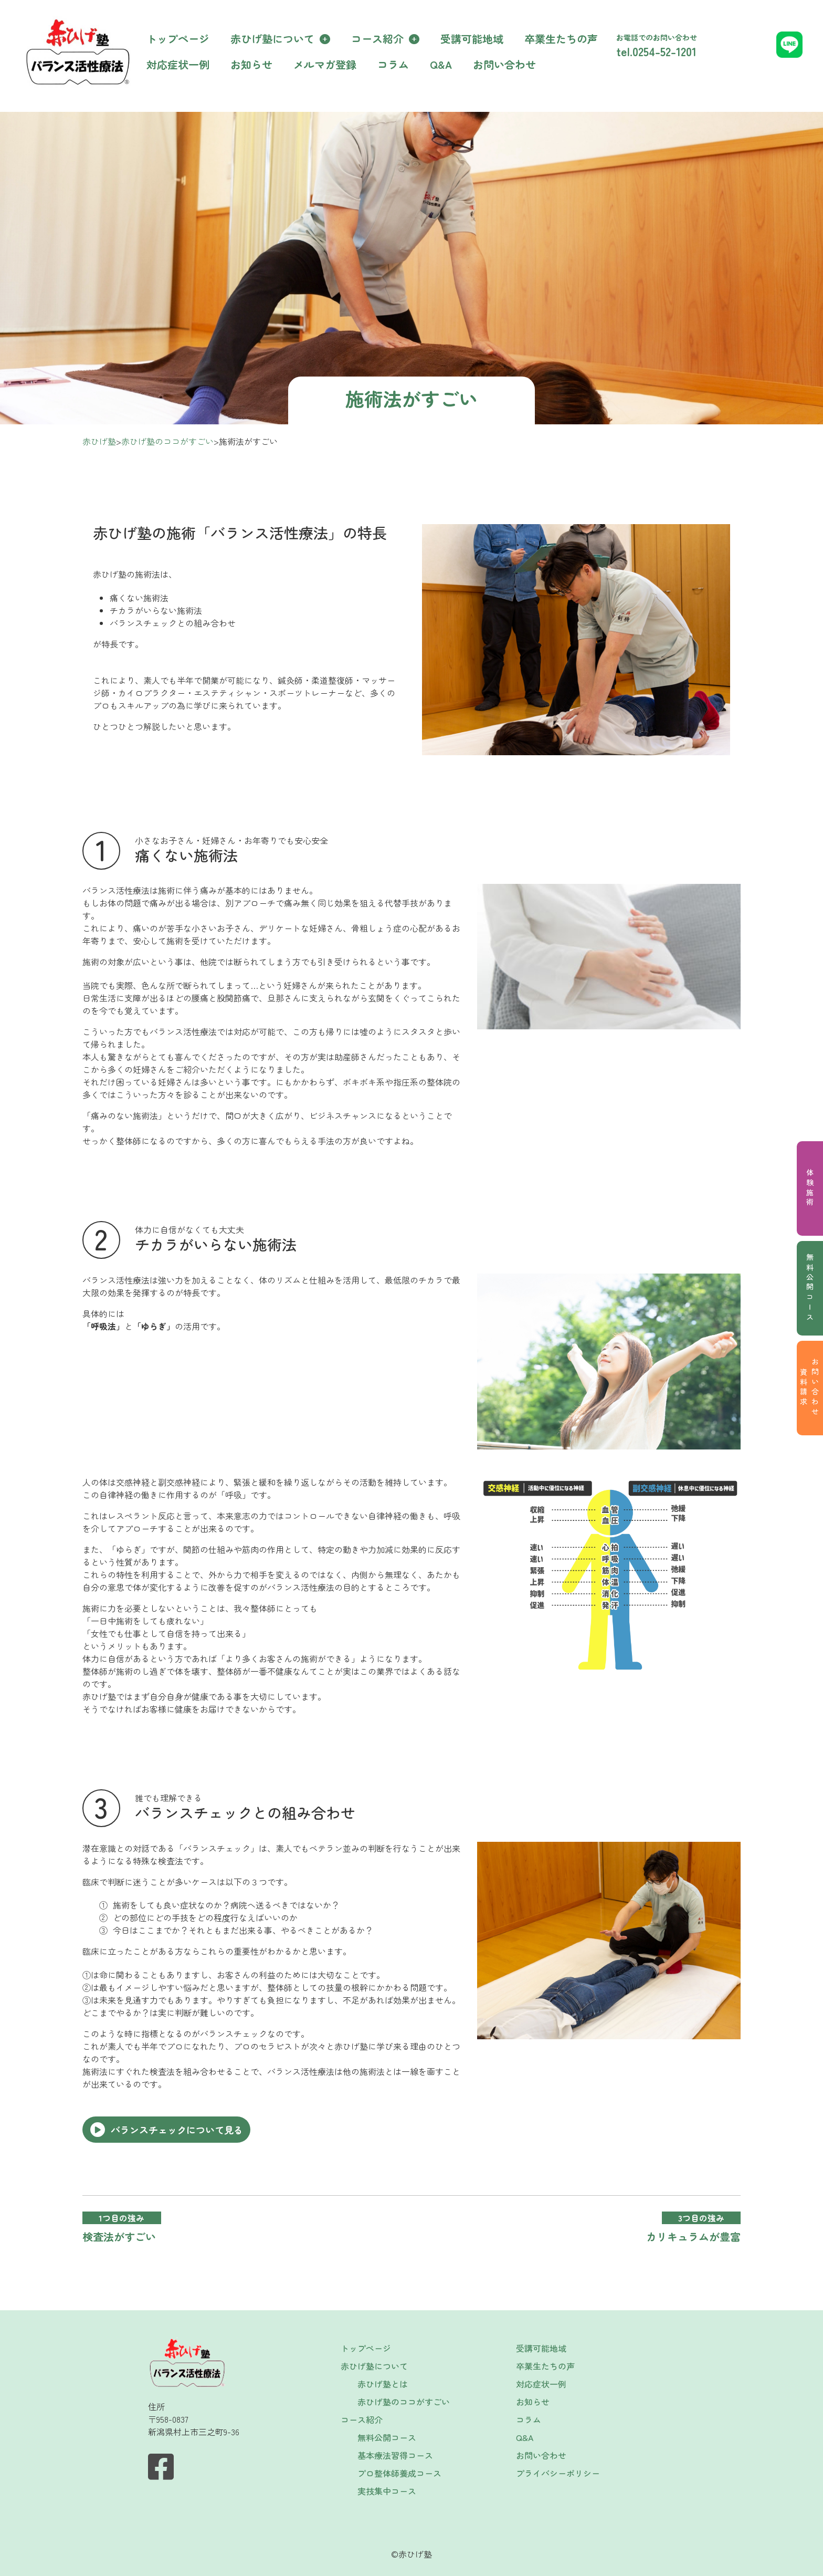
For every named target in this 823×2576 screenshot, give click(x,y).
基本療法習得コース (395, 2455)
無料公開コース (810, 1288)
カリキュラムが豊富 (693, 2236)
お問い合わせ (504, 64)
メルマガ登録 (324, 64)
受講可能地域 (471, 38)
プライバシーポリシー (558, 2473)
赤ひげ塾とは (382, 2383)
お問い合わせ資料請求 (809, 1387)
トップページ (177, 38)
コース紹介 (377, 38)
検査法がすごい (119, 2236)
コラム (393, 64)
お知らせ (251, 64)
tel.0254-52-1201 (656, 51)
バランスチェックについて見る (177, 2129)
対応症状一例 (177, 64)
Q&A (441, 64)
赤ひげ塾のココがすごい (403, 2401)
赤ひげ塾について (272, 38)
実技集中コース (386, 2491)
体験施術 (810, 1188)
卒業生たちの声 (561, 38)
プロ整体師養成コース (399, 2473)
